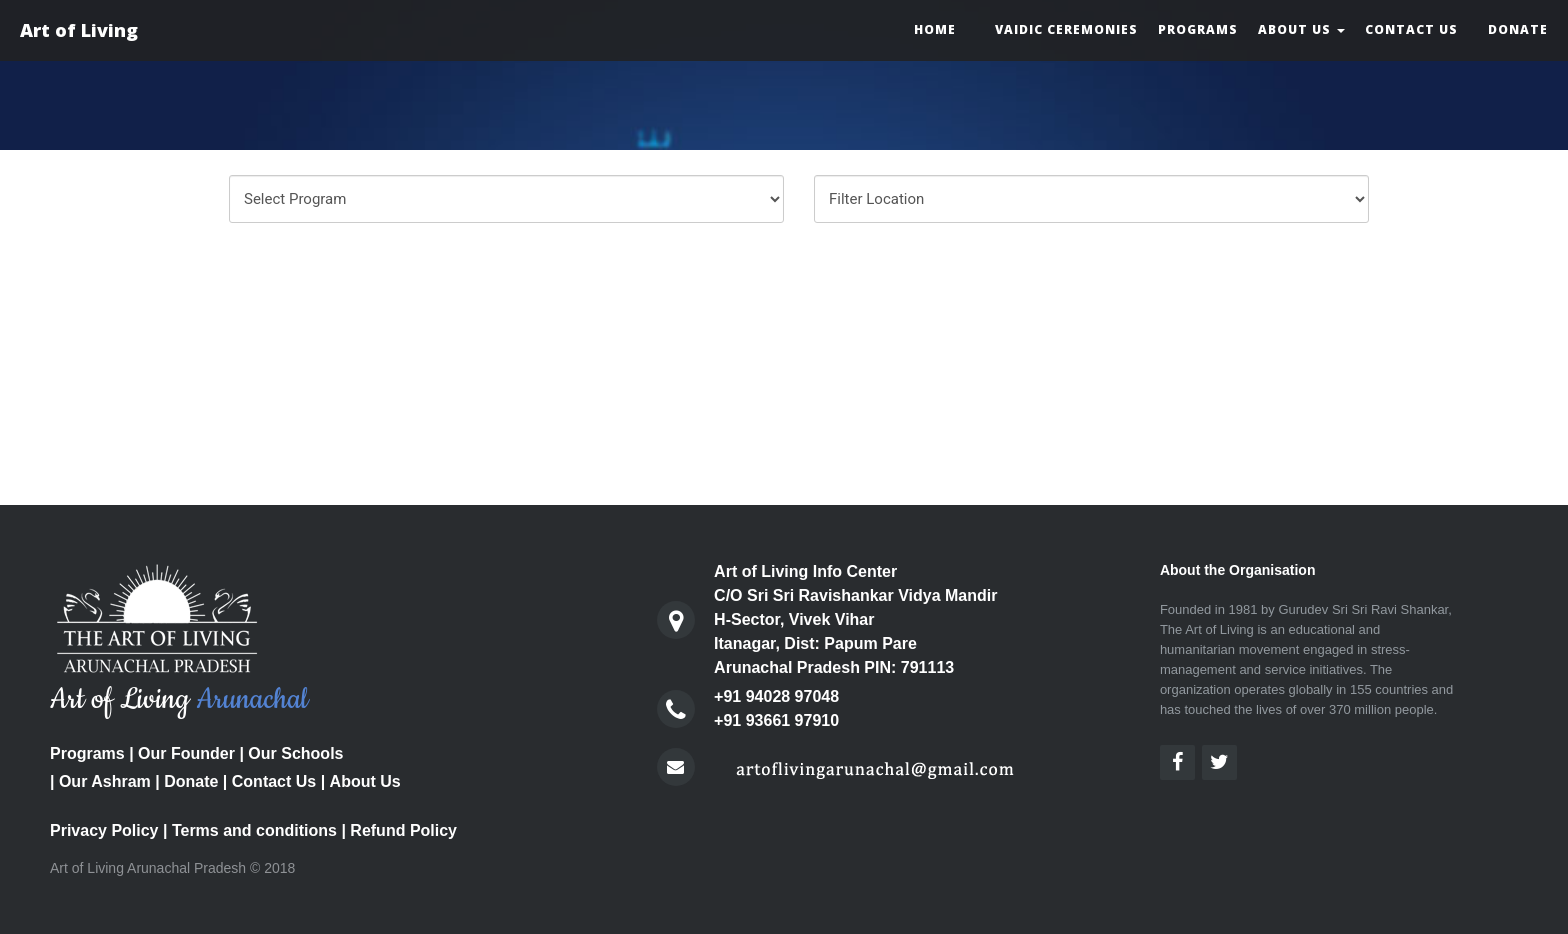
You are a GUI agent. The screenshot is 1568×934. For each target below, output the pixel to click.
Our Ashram (105, 781)
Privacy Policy (104, 830)
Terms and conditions (254, 830)
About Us (1301, 29)
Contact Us (1411, 29)
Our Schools (295, 753)
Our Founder (186, 753)
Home (935, 29)
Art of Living (79, 30)
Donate (1518, 29)
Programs (1198, 29)
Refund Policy (403, 830)
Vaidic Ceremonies (1066, 29)
